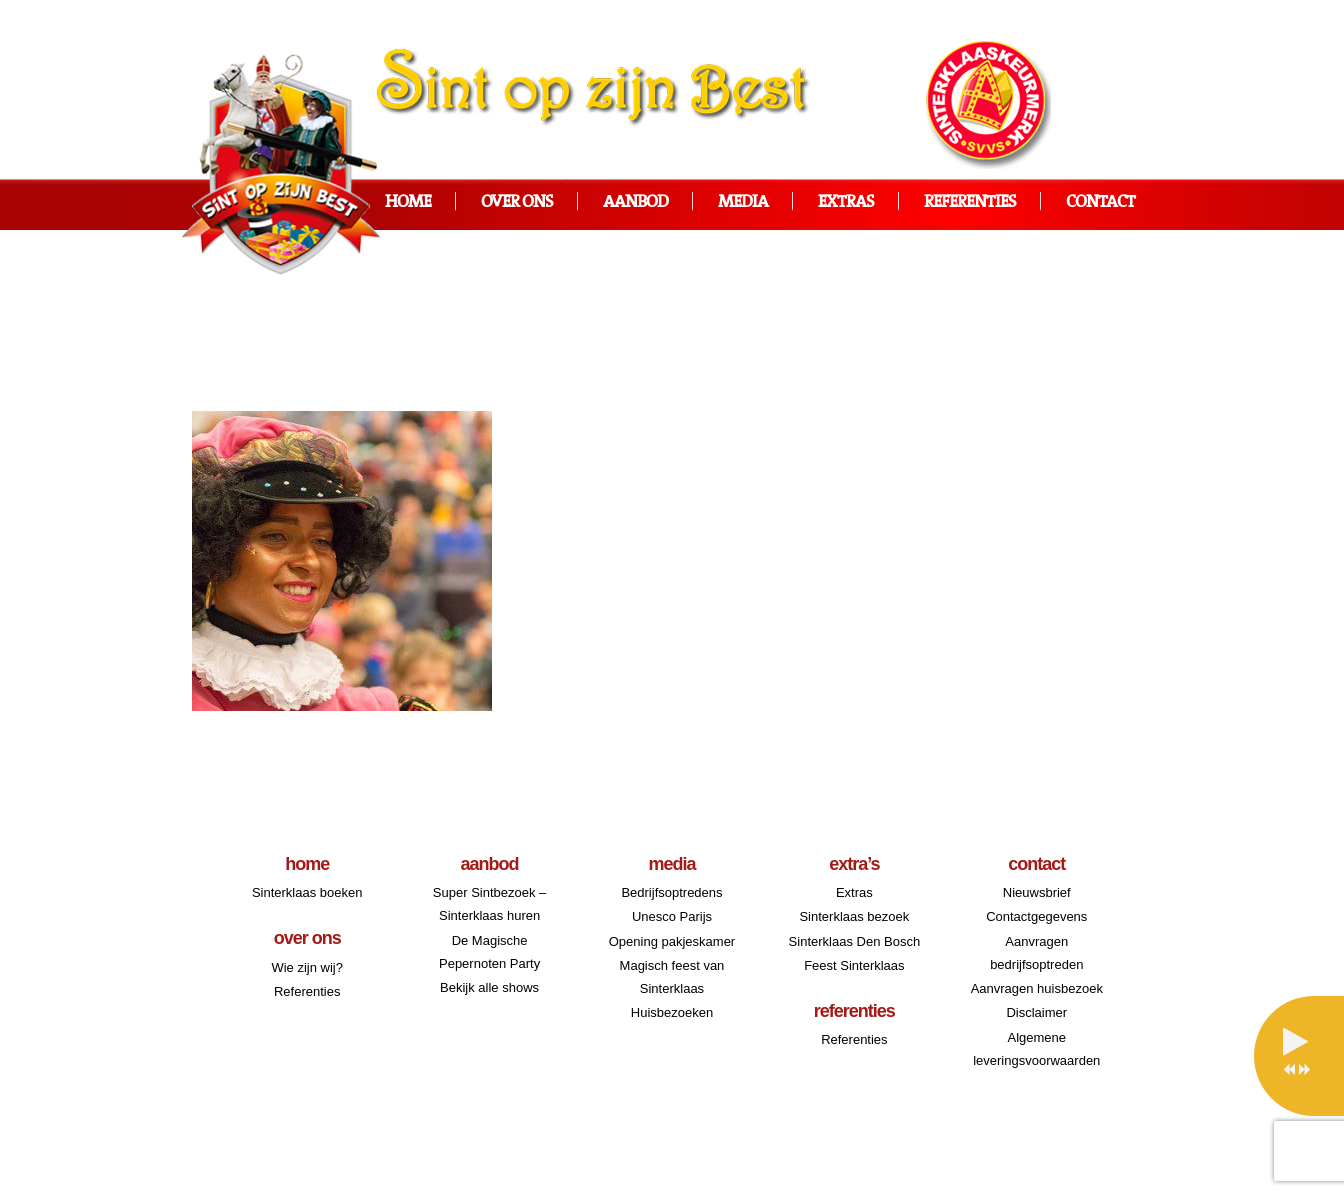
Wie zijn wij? (307, 967)
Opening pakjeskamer (672, 941)
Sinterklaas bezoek (854, 916)
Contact (1100, 202)
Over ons (517, 202)
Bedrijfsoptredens (671, 892)
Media (743, 202)
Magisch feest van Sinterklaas (672, 977)
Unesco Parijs (672, 916)
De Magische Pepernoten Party (489, 952)
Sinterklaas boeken (307, 892)
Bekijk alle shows (489, 987)
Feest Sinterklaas (854, 965)
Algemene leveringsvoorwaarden (1036, 1049)
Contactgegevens (1036, 916)
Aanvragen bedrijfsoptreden (1036, 953)
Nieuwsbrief (1037, 892)
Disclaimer (1036, 1012)
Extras (846, 202)
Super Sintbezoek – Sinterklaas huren (489, 904)
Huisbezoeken (672, 1012)
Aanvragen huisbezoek (1037, 988)
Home (408, 202)
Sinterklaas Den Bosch (855, 941)
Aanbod (635, 202)
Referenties (970, 202)
